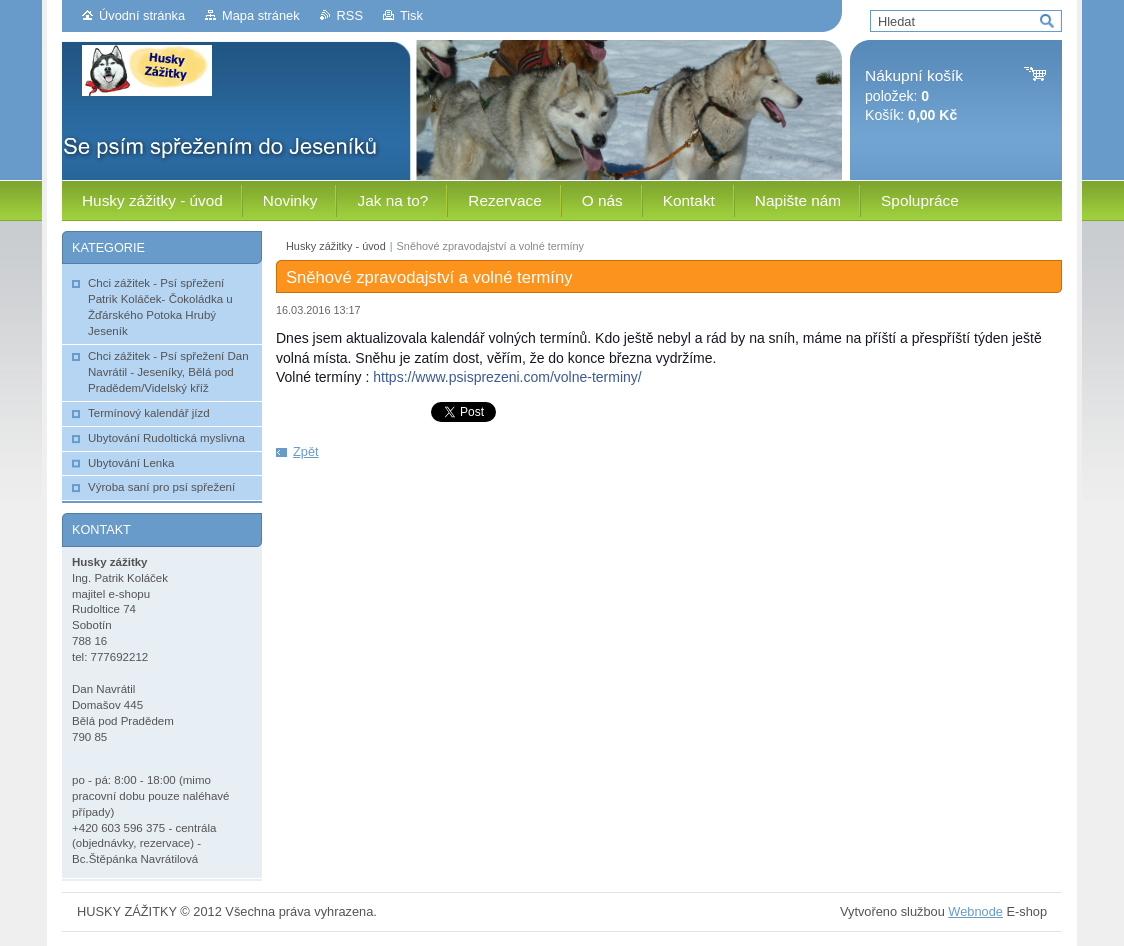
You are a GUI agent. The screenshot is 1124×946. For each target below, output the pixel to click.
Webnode (975, 911)
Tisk (411, 15)
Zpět (306, 451)
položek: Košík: (914, 95)
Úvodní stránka (142, 15)
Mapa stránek (261, 15)
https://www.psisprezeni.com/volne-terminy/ (507, 377)
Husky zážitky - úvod (336, 246)
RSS (350, 15)
